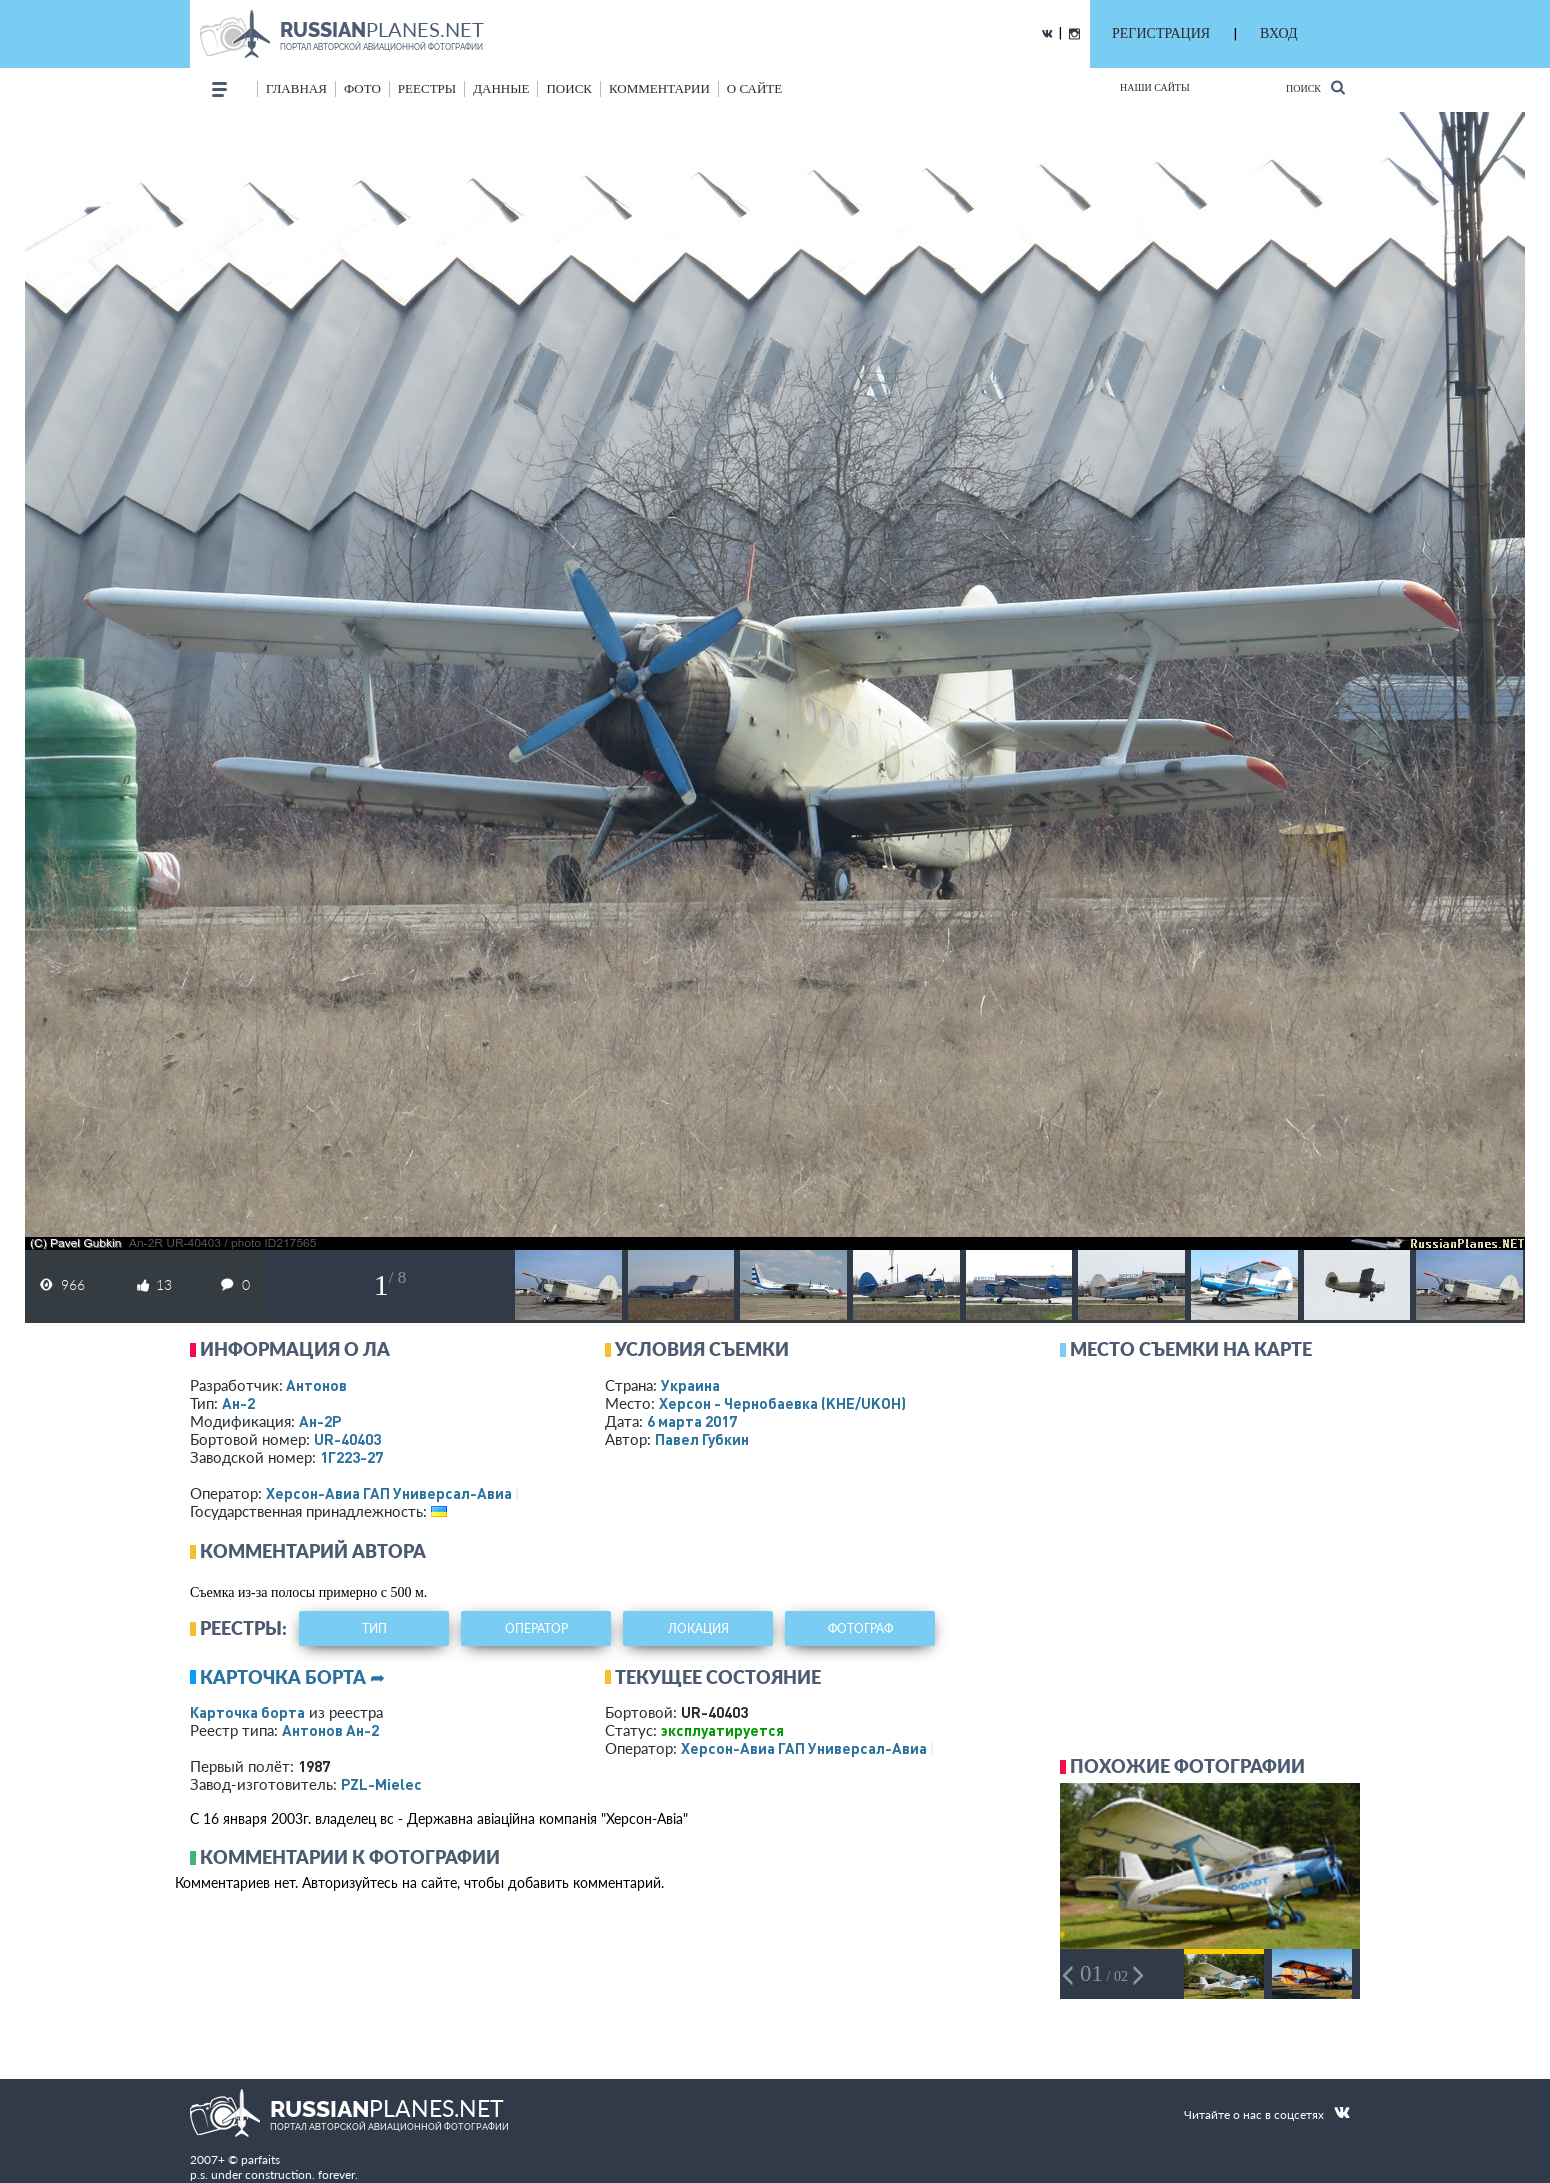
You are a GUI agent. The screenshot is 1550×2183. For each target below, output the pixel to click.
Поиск (1315, 87)
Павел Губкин (702, 1439)
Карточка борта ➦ (292, 1677)
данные (501, 88)
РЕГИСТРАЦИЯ (1161, 33)
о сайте (754, 88)
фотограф (860, 1628)
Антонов (316, 1385)
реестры (427, 88)
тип (374, 1628)
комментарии (659, 88)
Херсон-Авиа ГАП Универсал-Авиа (389, 1493)
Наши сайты (1155, 87)
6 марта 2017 (692, 1421)
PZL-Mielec (381, 1784)
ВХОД (1278, 33)
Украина (690, 1385)
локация (698, 1628)
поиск (569, 88)
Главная (296, 88)
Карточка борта (247, 1712)
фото (362, 88)
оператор (536, 1628)
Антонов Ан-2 (330, 1730)
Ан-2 (238, 1403)
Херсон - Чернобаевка (782, 1403)
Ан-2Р (320, 1421)
